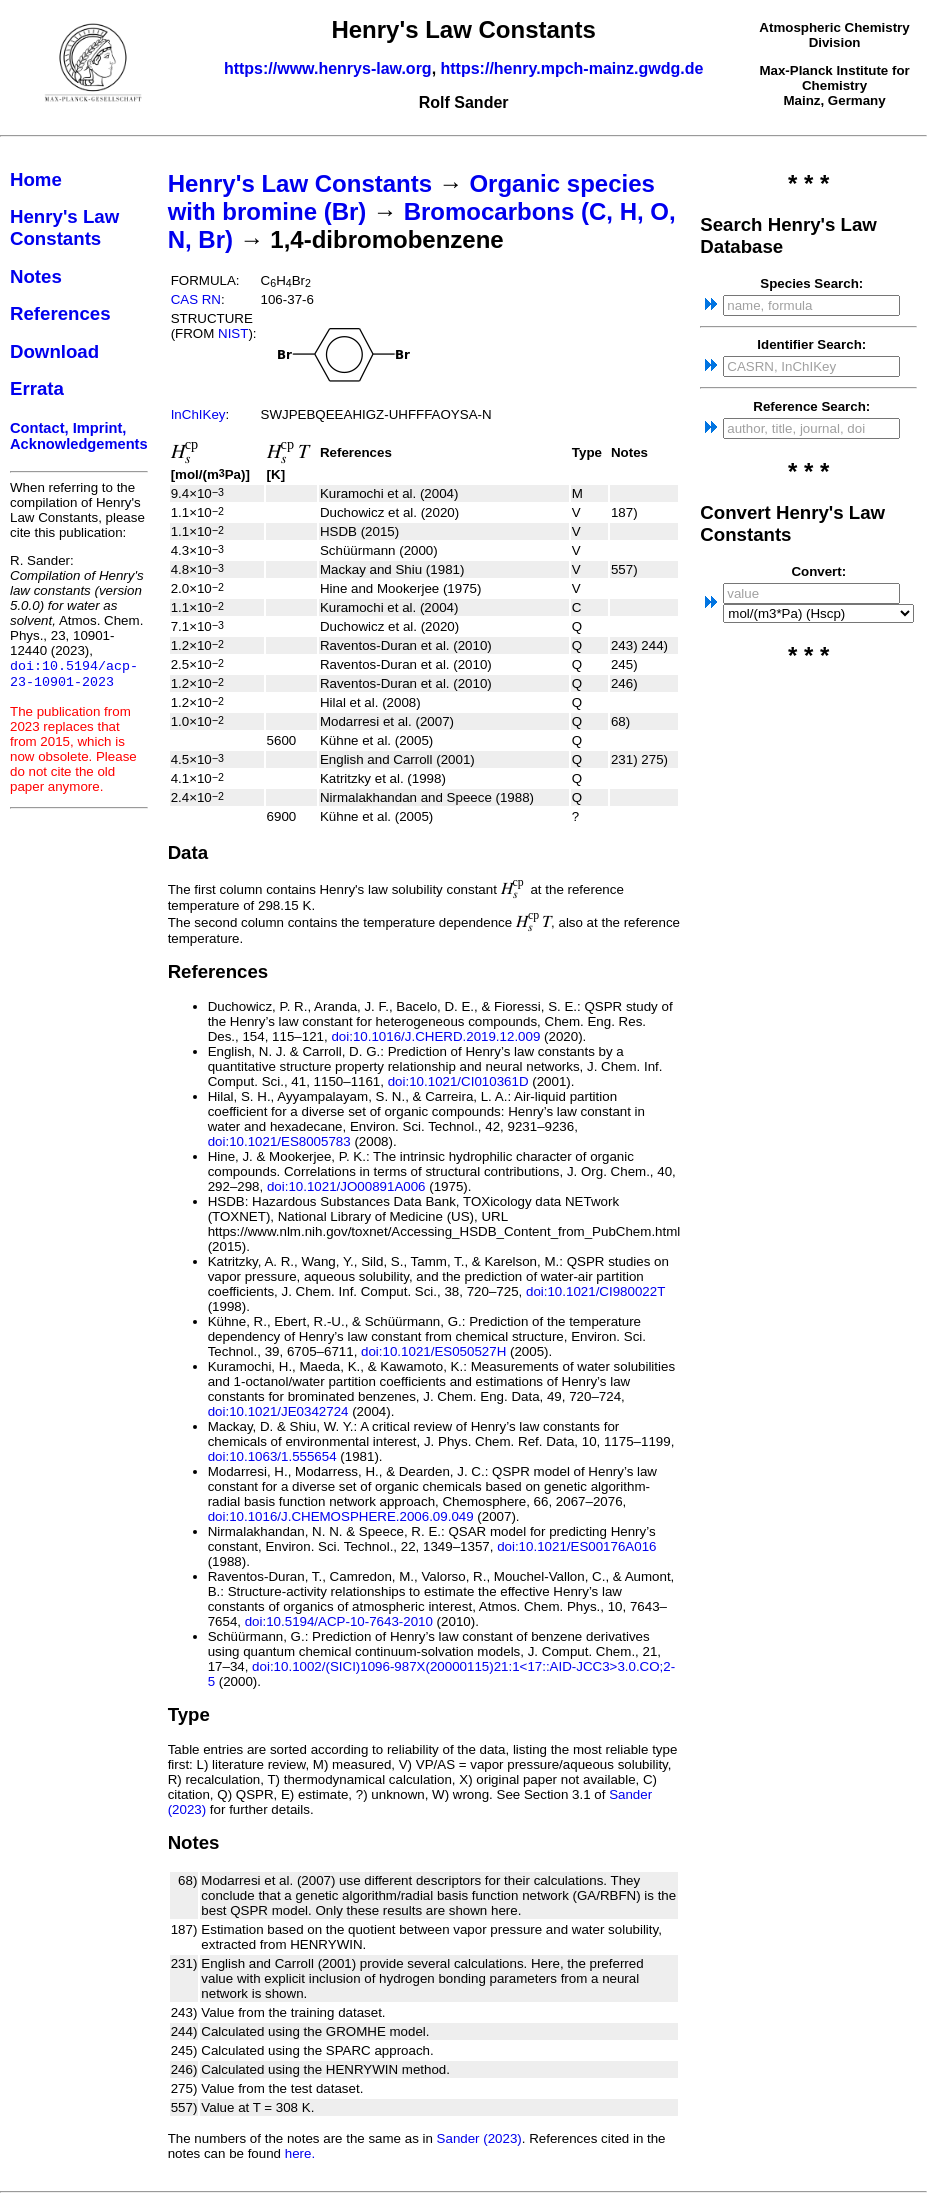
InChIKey (198, 414)
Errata (37, 388)
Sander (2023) (479, 2138)
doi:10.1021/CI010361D (458, 1081)
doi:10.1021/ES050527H (433, 1351)
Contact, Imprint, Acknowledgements (79, 436)
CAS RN (196, 299)
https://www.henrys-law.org (328, 68)
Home (36, 179)
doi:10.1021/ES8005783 (279, 1141)
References (60, 313)
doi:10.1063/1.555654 (272, 1456)
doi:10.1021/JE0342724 (278, 1411)
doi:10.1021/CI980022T (595, 1291)
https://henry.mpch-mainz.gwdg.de (572, 68)
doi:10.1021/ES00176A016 (576, 1546)
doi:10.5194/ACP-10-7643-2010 (339, 1621)
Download (54, 351)
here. (300, 2153)
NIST (233, 333)
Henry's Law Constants (64, 227)
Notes (36, 276)
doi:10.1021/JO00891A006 (346, 1186)
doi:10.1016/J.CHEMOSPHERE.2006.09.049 (341, 1516)
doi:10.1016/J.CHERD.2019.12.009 (435, 1036)
